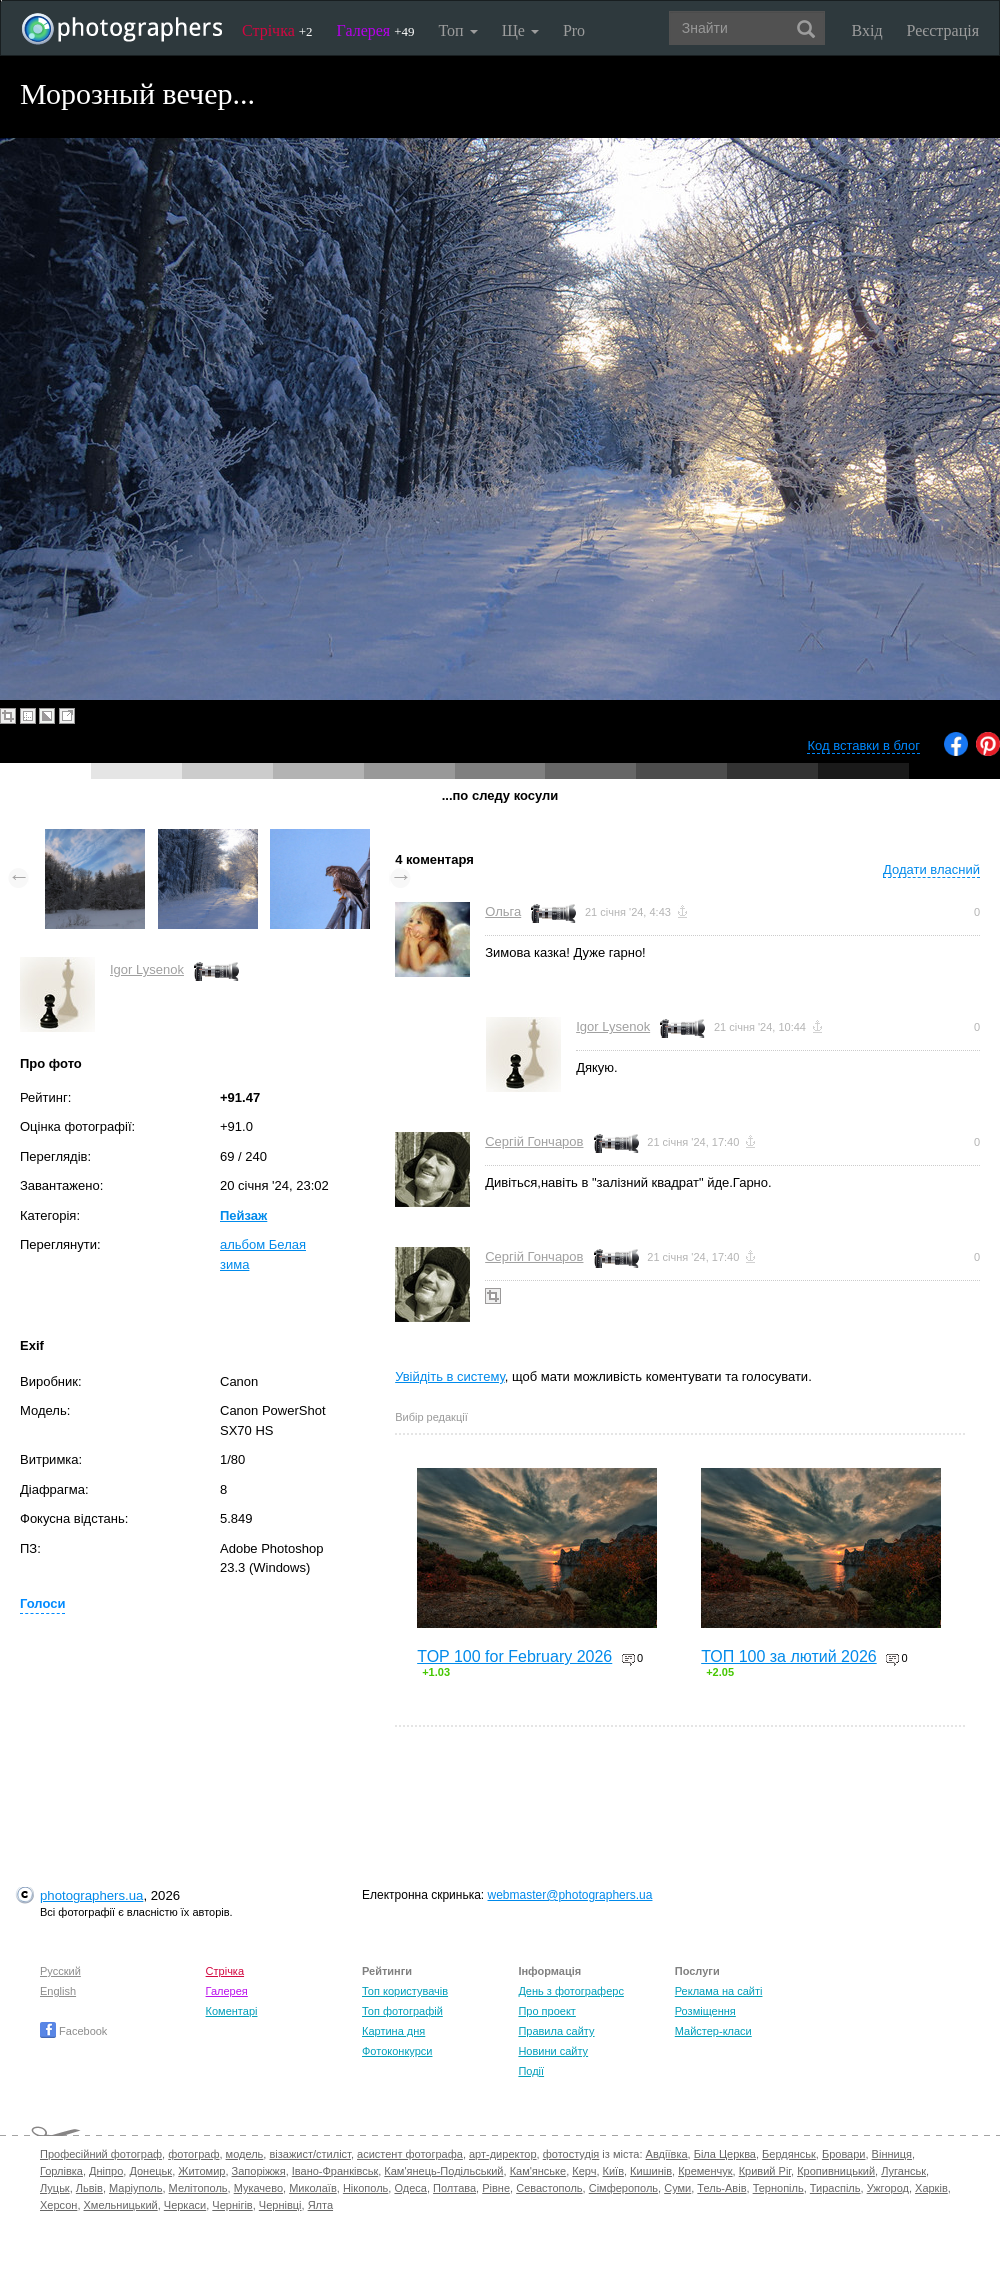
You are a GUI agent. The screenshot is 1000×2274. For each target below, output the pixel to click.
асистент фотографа (410, 2154)
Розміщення (705, 2011)
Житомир (201, 2171)
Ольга (503, 911)
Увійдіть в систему (450, 1376)
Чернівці (280, 2205)
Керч (584, 2171)
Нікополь (365, 2188)
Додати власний (931, 869)
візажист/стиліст (309, 2154)
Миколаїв (313, 2188)
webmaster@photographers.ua (570, 1895)
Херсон (58, 2205)
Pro (574, 30)
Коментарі (232, 2011)
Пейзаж (243, 1215)
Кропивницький (836, 2171)
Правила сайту (556, 2031)
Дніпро (106, 2171)
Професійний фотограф (101, 2154)
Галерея (376, 30)
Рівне (496, 2188)
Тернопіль (778, 2188)
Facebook (73, 2031)
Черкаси (185, 2205)
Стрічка (277, 30)
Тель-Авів (721, 2188)
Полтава (454, 2188)
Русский (60, 1971)
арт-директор (503, 2154)
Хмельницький (121, 2205)
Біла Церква (725, 2154)
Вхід (867, 30)
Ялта (320, 2205)
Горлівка (61, 2171)
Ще (520, 30)
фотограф (193, 2154)
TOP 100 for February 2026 (514, 1656)
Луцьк (55, 2188)
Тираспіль (835, 2188)
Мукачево (258, 2188)
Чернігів (232, 2205)
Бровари (844, 2154)
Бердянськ (789, 2154)
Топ (457, 30)
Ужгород (888, 2188)
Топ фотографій (402, 2011)
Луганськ (903, 2171)
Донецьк (150, 2171)
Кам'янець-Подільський (443, 2171)
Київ (613, 2171)
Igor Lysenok (147, 969)
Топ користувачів (405, 1991)
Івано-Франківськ (335, 2171)
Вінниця (892, 2154)
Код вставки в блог (863, 745)
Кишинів (651, 2171)
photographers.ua (91, 1895)
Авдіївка (667, 2154)
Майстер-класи (713, 2031)
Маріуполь (135, 2188)
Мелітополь (198, 2188)
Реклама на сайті (719, 1991)
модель (245, 2154)
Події (531, 2071)
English (58, 1991)
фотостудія (571, 2154)
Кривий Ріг (765, 2171)
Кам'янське (538, 2171)
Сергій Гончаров (534, 1141)
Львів (89, 2188)
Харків (931, 2188)
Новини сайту (553, 2051)
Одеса (410, 2188)
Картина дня (393, 2031)
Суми (677, 2188)
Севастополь (549, 2188)
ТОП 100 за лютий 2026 (789, 1656)
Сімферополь (623, 2188)
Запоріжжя (259, 2171)
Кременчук (705, 2171)
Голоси (42, 1603)
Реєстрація (943, 30)
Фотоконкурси (397, 2051)
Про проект (546, 2011)
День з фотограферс (571, 1991)
